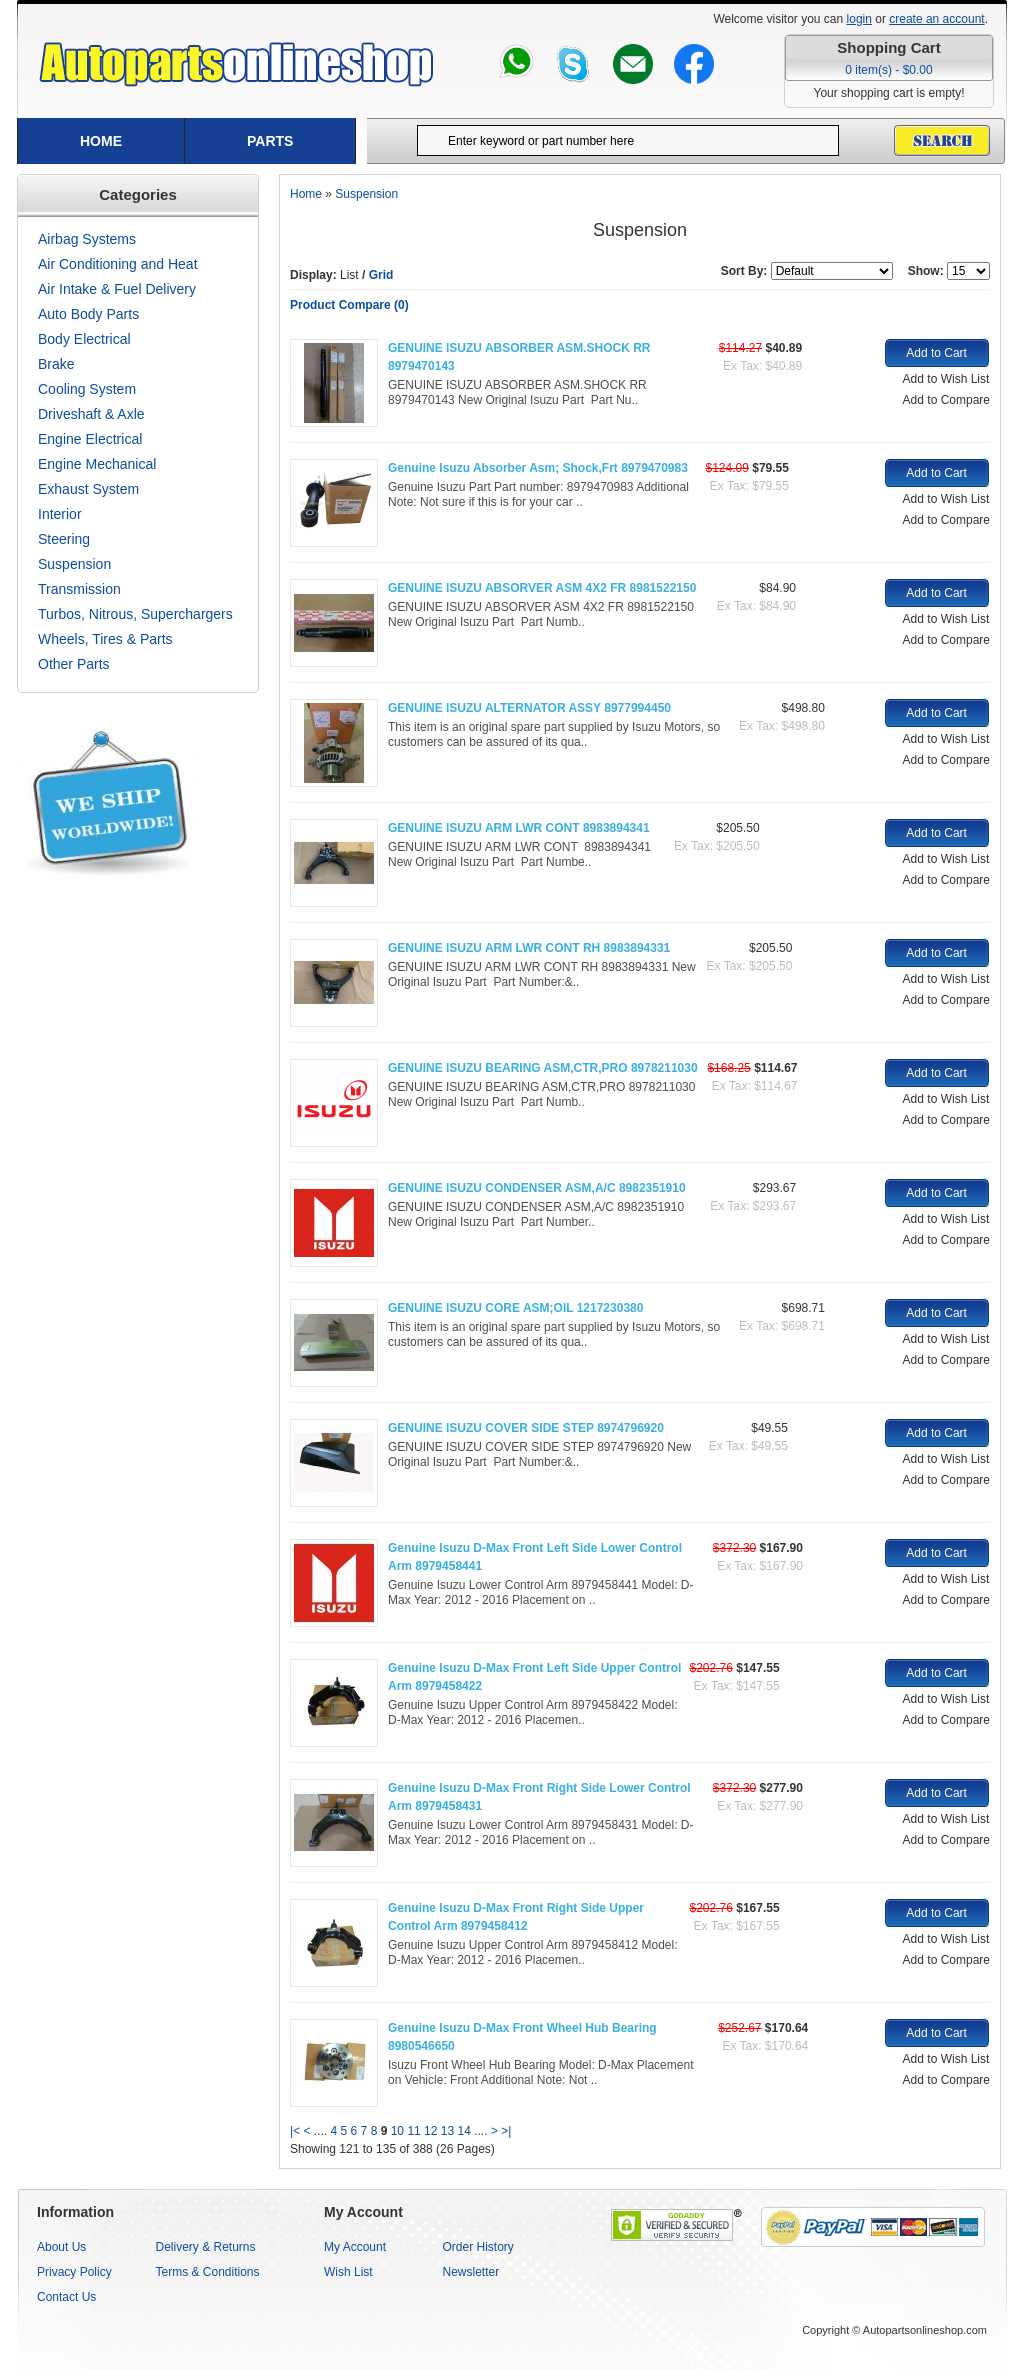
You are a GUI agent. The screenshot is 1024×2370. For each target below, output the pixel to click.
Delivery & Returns (206, 2247)
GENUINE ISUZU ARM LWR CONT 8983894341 (519, 828)
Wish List (348, 2272)
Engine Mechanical (97, 464)
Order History (478, 2247)
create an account (936, 19)
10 (397, 2131)
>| (506, 2131)
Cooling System (87, 389)
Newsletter (471, 2272)
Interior (60, 514)
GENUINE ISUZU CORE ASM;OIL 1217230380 (515, 1308)
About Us (61, 2247)
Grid (381, 275)
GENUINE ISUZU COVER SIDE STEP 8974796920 (526, 1428)
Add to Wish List (946, 379)
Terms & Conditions (208, 2272)
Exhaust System (88, 489)
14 (464, 2131)
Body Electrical (84, 339)
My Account (355, 2247)
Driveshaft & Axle (91, 414)
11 (413, 2131)
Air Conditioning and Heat (118, 264)
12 (430, 2131)
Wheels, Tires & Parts (105, 639)
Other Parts (74, 664)
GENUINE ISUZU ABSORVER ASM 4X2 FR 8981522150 (542, 588)
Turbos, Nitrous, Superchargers (135, 614)
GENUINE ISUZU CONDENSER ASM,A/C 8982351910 (537, 1188)
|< (295, 2131)
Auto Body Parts (88, 314)
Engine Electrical (90, 439)
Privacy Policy (74, 2272)
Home (101, 141)
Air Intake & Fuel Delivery (117, 289)
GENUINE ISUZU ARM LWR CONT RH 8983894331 (529, 948)
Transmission (79, 589)
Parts (270, 141)
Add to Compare (946, 400)
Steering (64, 539)
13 (447, 2131)
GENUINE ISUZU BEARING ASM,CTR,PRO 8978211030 (543, 1068)
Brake (56, 364)
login (859, 19)
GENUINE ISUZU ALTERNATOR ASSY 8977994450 (529, 708)
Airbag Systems (87, 239)
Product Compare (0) (349, 305)
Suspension (74, 564)
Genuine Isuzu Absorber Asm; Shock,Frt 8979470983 (538, 468)
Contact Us (66, 2297)
